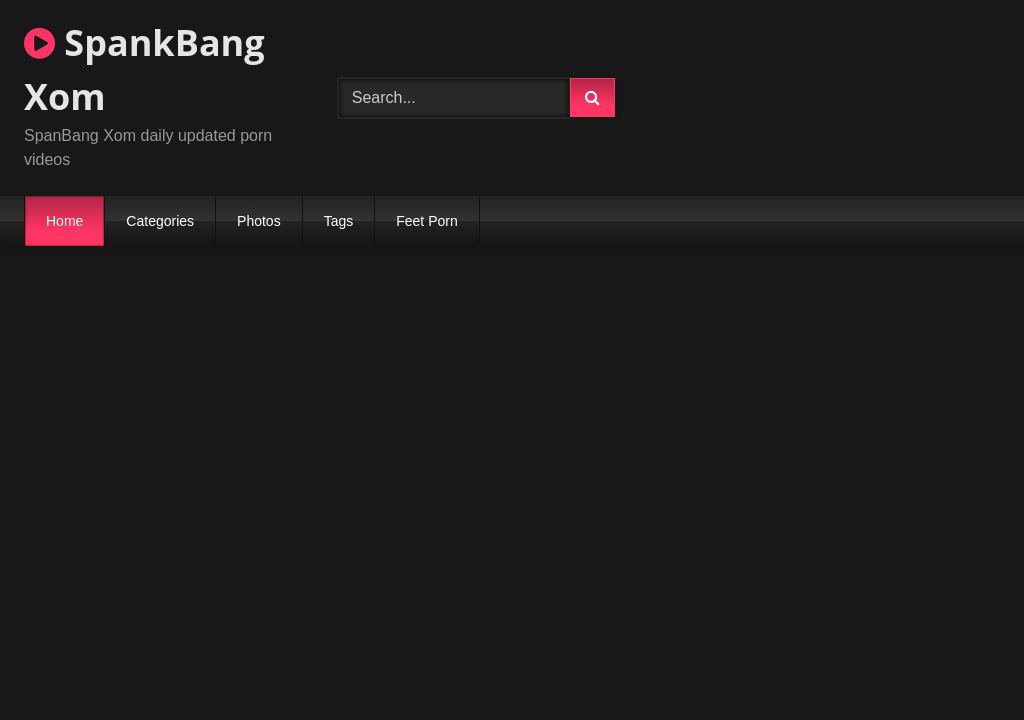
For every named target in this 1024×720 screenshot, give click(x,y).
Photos (259, 221)
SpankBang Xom (144, 69)
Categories (160, 221)
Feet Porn (426, 221)
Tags (339, 221)
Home (64, 221)
